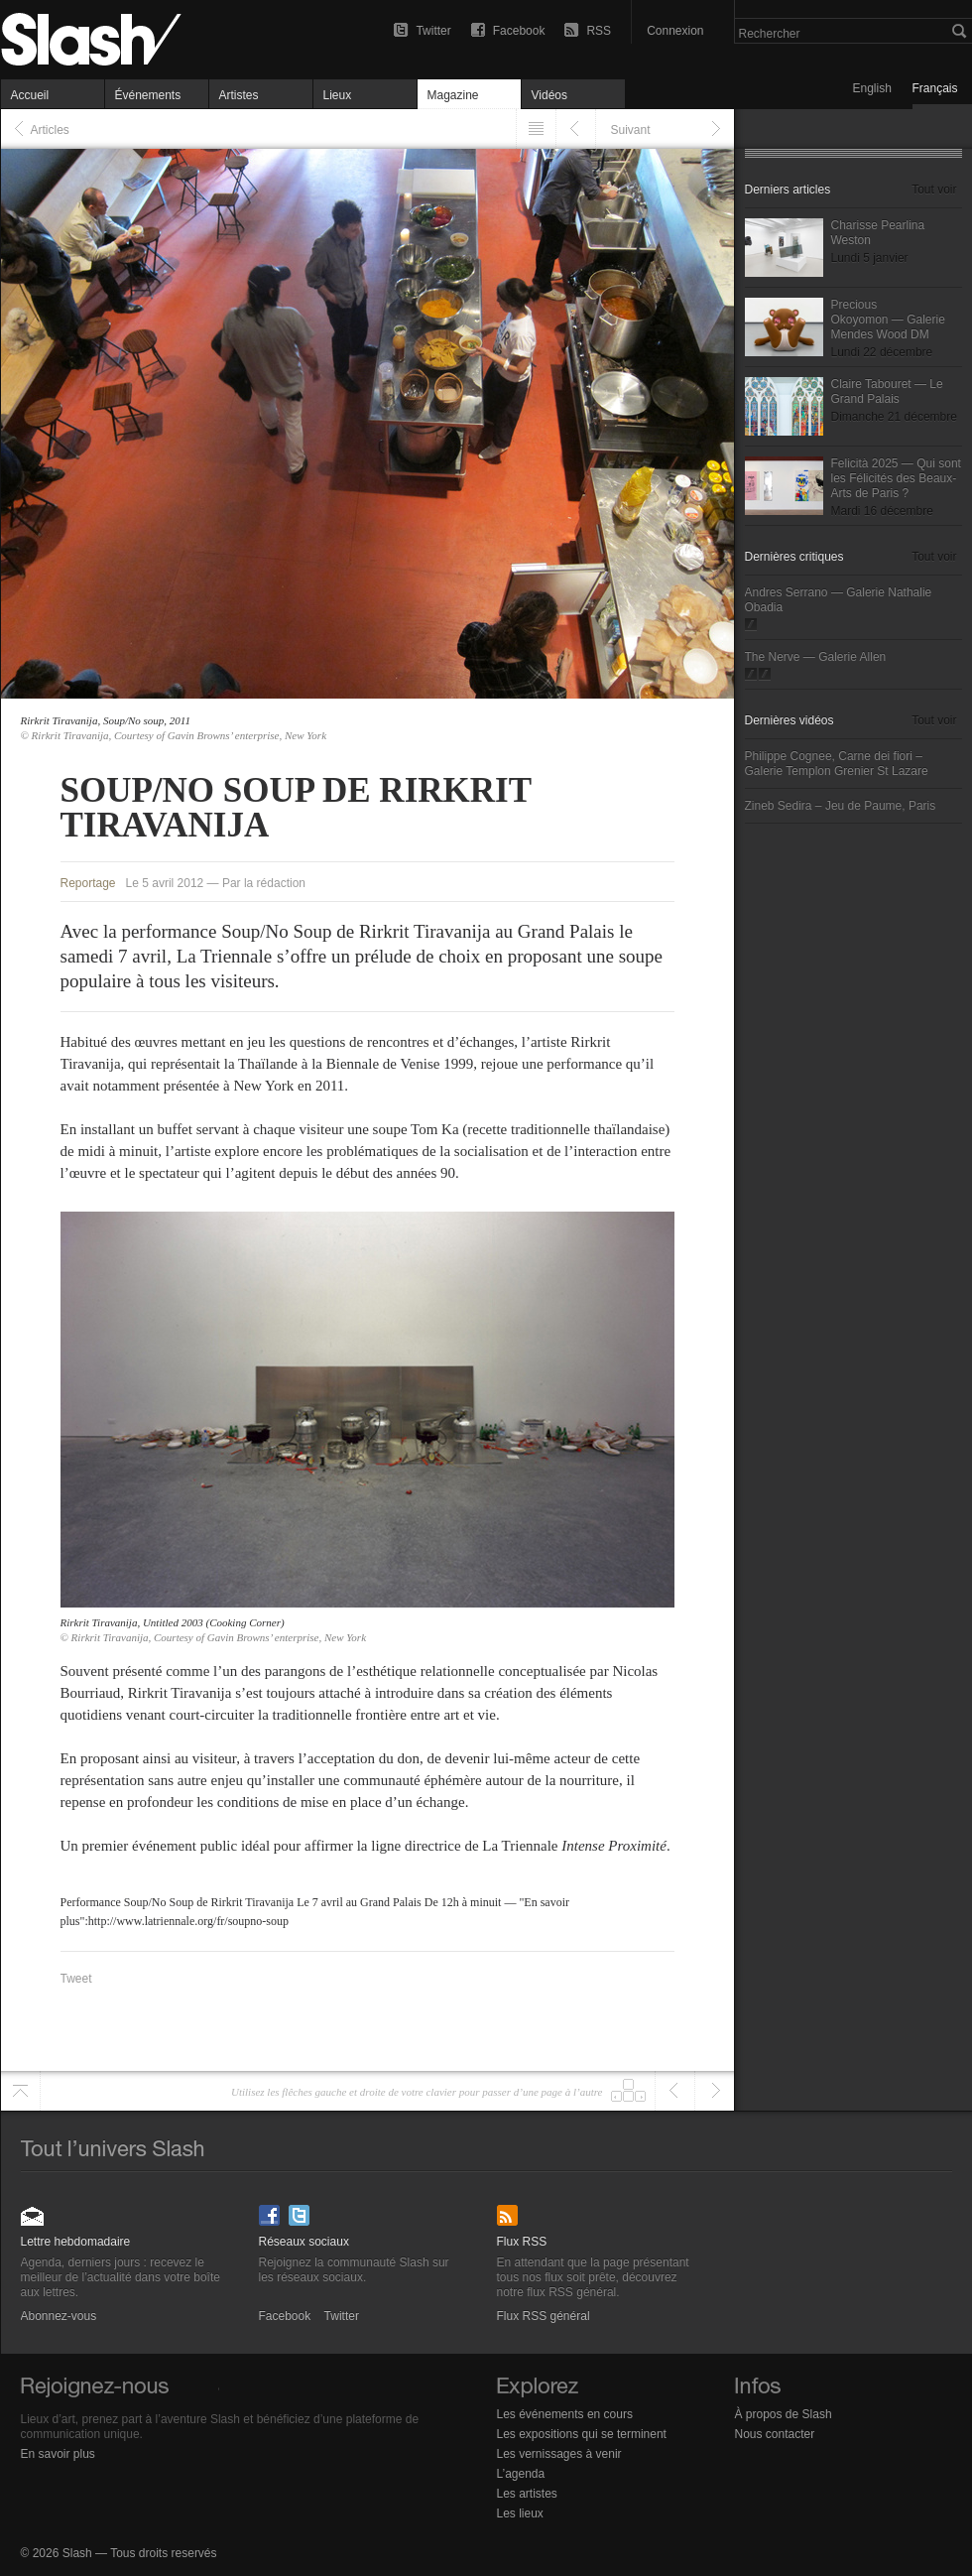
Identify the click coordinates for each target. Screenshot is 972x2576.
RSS (598, 31)
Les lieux (520, 2513)
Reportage (88, 883)
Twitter (433, 31)
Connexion (675, 31)
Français (935, 88)
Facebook (519, 31)
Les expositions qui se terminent (582, 2434)
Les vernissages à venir (559, 2454)
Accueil (30, 95)
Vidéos (549, 95)
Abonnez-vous (33, 2209)
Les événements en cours (565, 2414)
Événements (148, 95)
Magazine (453, 95)
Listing (536, 129)
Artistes (239, 95)
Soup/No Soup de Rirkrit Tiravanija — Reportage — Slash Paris (130, 39)
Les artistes (527, 2494)
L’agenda (521, 2474)
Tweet (76, 1979)
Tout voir (933, 189)
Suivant (631, 130)
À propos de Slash (783, 2414)
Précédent (575, 129)
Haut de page (20, 2091)
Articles (50, 130)
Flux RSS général (509, 2209)
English (872, 88)
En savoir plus (58, 2454)
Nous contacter (775, 2434)
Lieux (337, 95)
